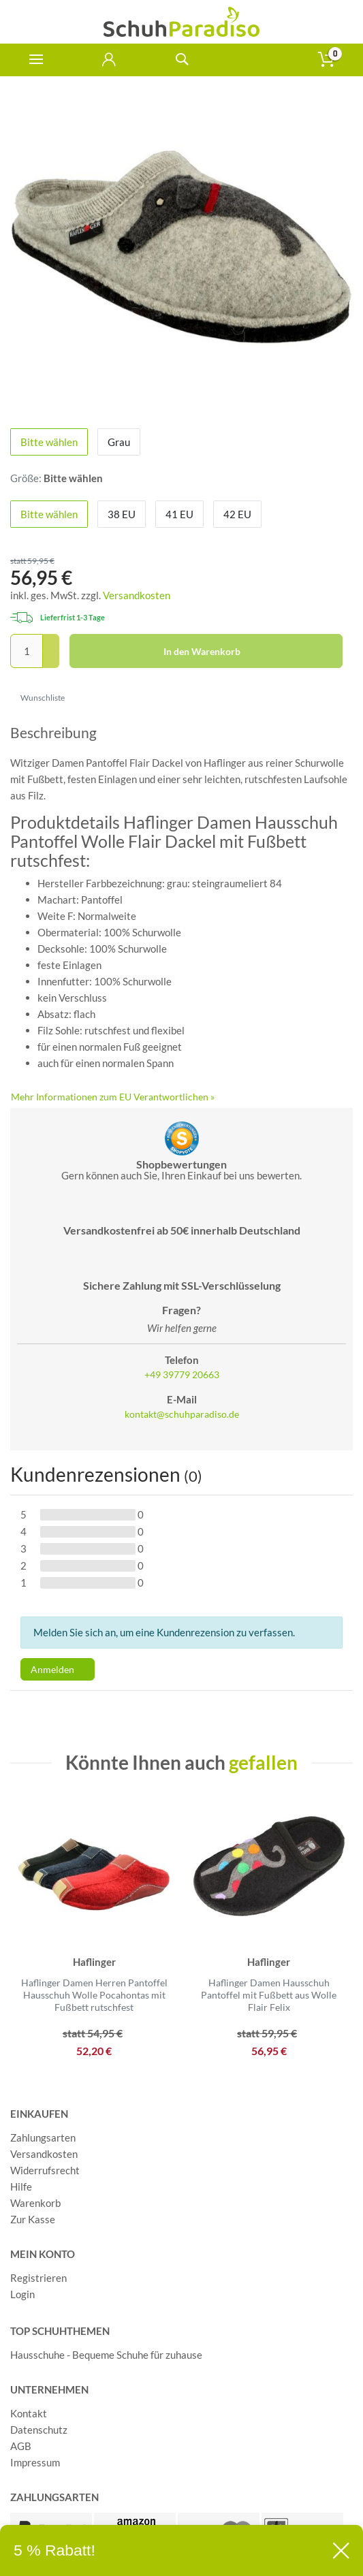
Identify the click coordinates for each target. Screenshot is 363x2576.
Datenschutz (38, 2429)
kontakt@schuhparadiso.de (182, 1414)
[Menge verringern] (51, 660)
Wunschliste (38, 698)
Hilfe (21, 2186)
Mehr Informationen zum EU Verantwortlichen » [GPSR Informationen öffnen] (113, 1096)
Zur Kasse (32, 2219)
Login (22, 2294)
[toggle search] (181, 60)
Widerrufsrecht (45, 2170)
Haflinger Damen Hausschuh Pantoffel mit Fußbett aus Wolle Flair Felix (268, 1995)
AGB (20, 2446)
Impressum (35, 2462)
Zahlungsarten (43, 2137)
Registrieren (38, 2278)
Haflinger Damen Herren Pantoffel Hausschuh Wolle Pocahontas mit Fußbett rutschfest (94, 1995)
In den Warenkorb (248, 652)
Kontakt (28, 2413)
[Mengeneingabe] (26, 651)
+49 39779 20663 (181, 1374)
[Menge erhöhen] (51, 643)
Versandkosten (136, 595)
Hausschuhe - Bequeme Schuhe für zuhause (106, 2355)
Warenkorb (35, 2203)
